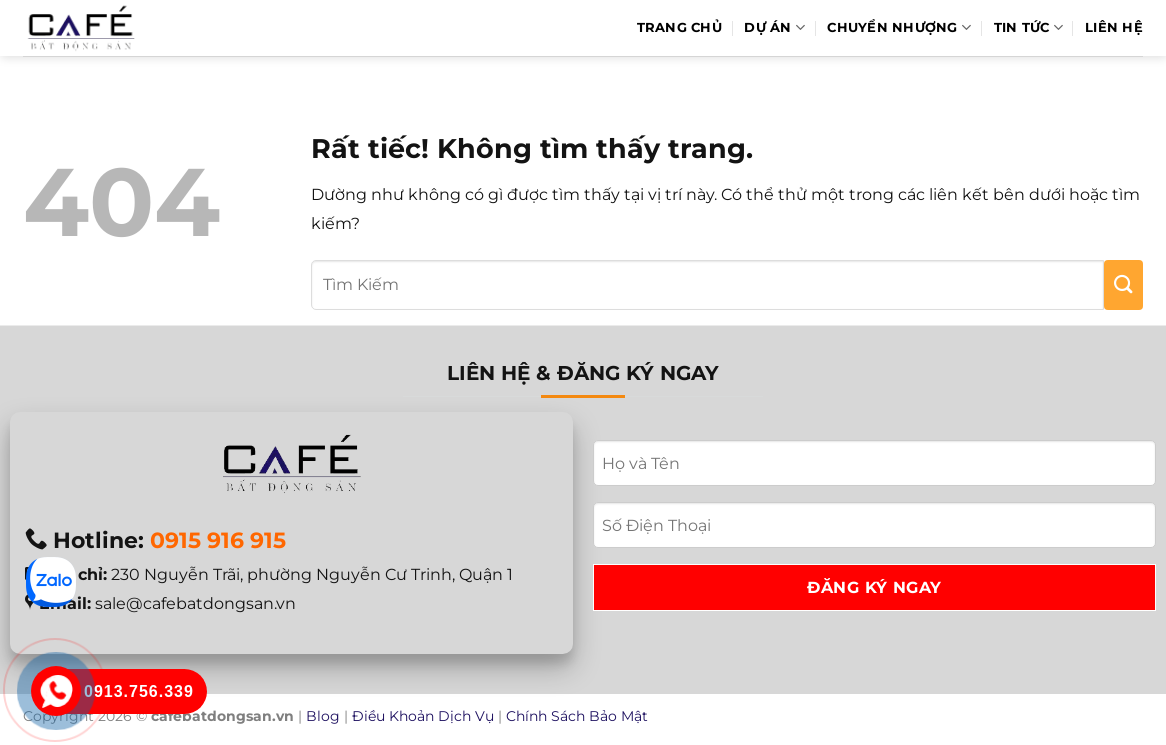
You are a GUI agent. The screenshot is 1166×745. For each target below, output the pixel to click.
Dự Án (774, 27)
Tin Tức (1028, 27)
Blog (323, 716)
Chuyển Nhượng (899, 27)
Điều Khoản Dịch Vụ (423, 716)
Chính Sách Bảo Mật (577, 716)
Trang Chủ (679, 27)
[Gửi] (1123, 285)
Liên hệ (1114, 27)
